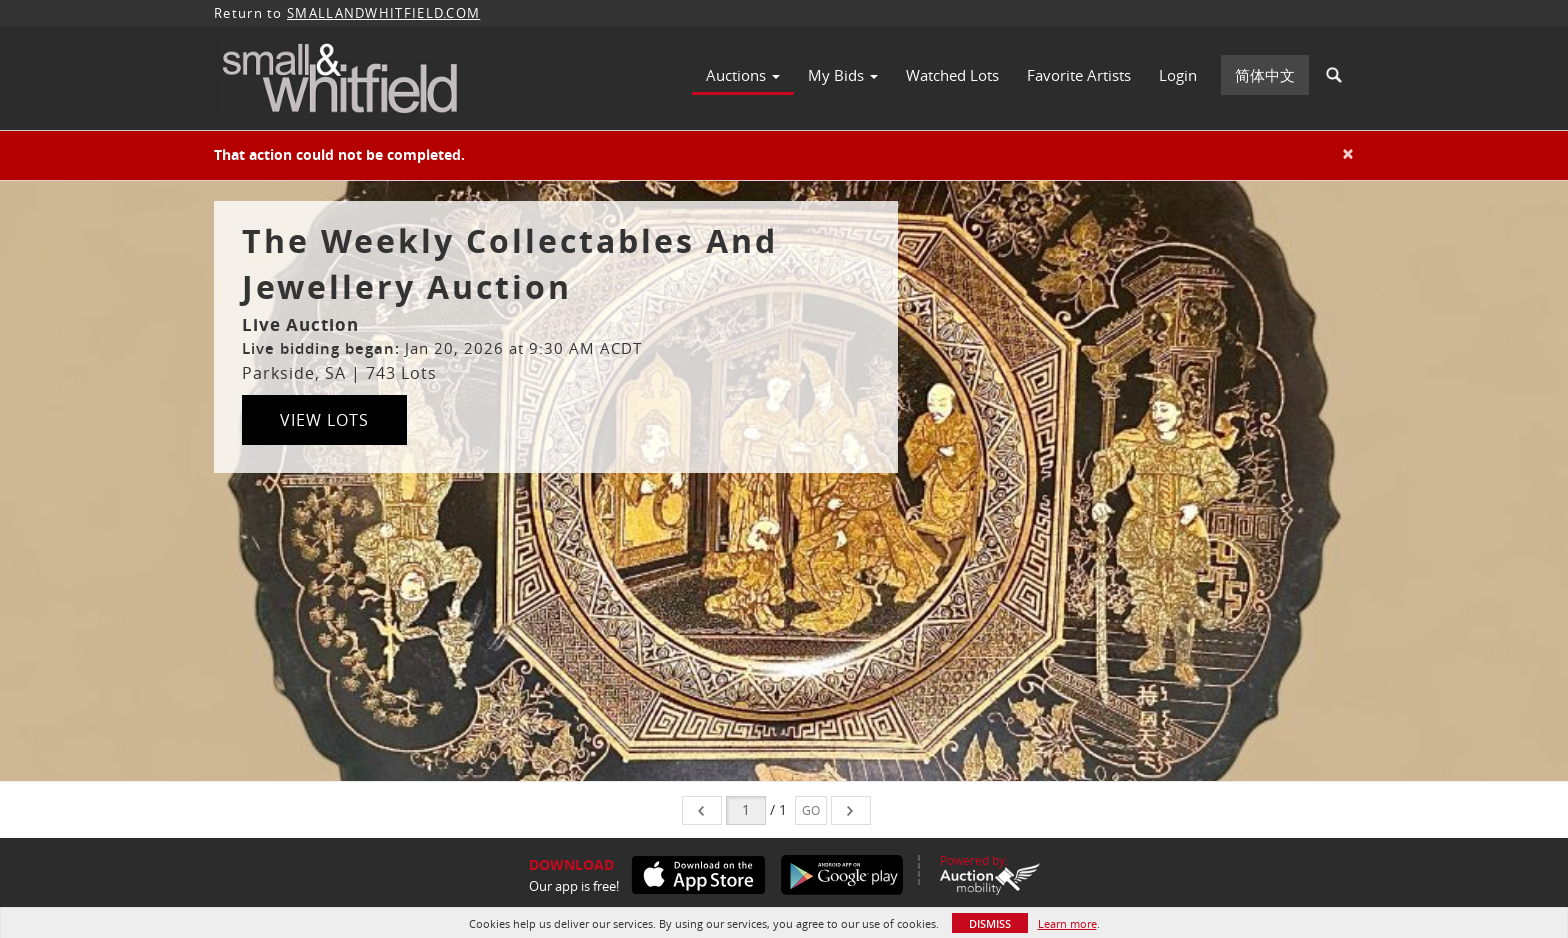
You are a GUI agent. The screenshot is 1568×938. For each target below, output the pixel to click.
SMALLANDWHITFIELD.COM (383, 13)
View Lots (324, 420)
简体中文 (1265, 75)
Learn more (1067, 923)
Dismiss (990, 923)
